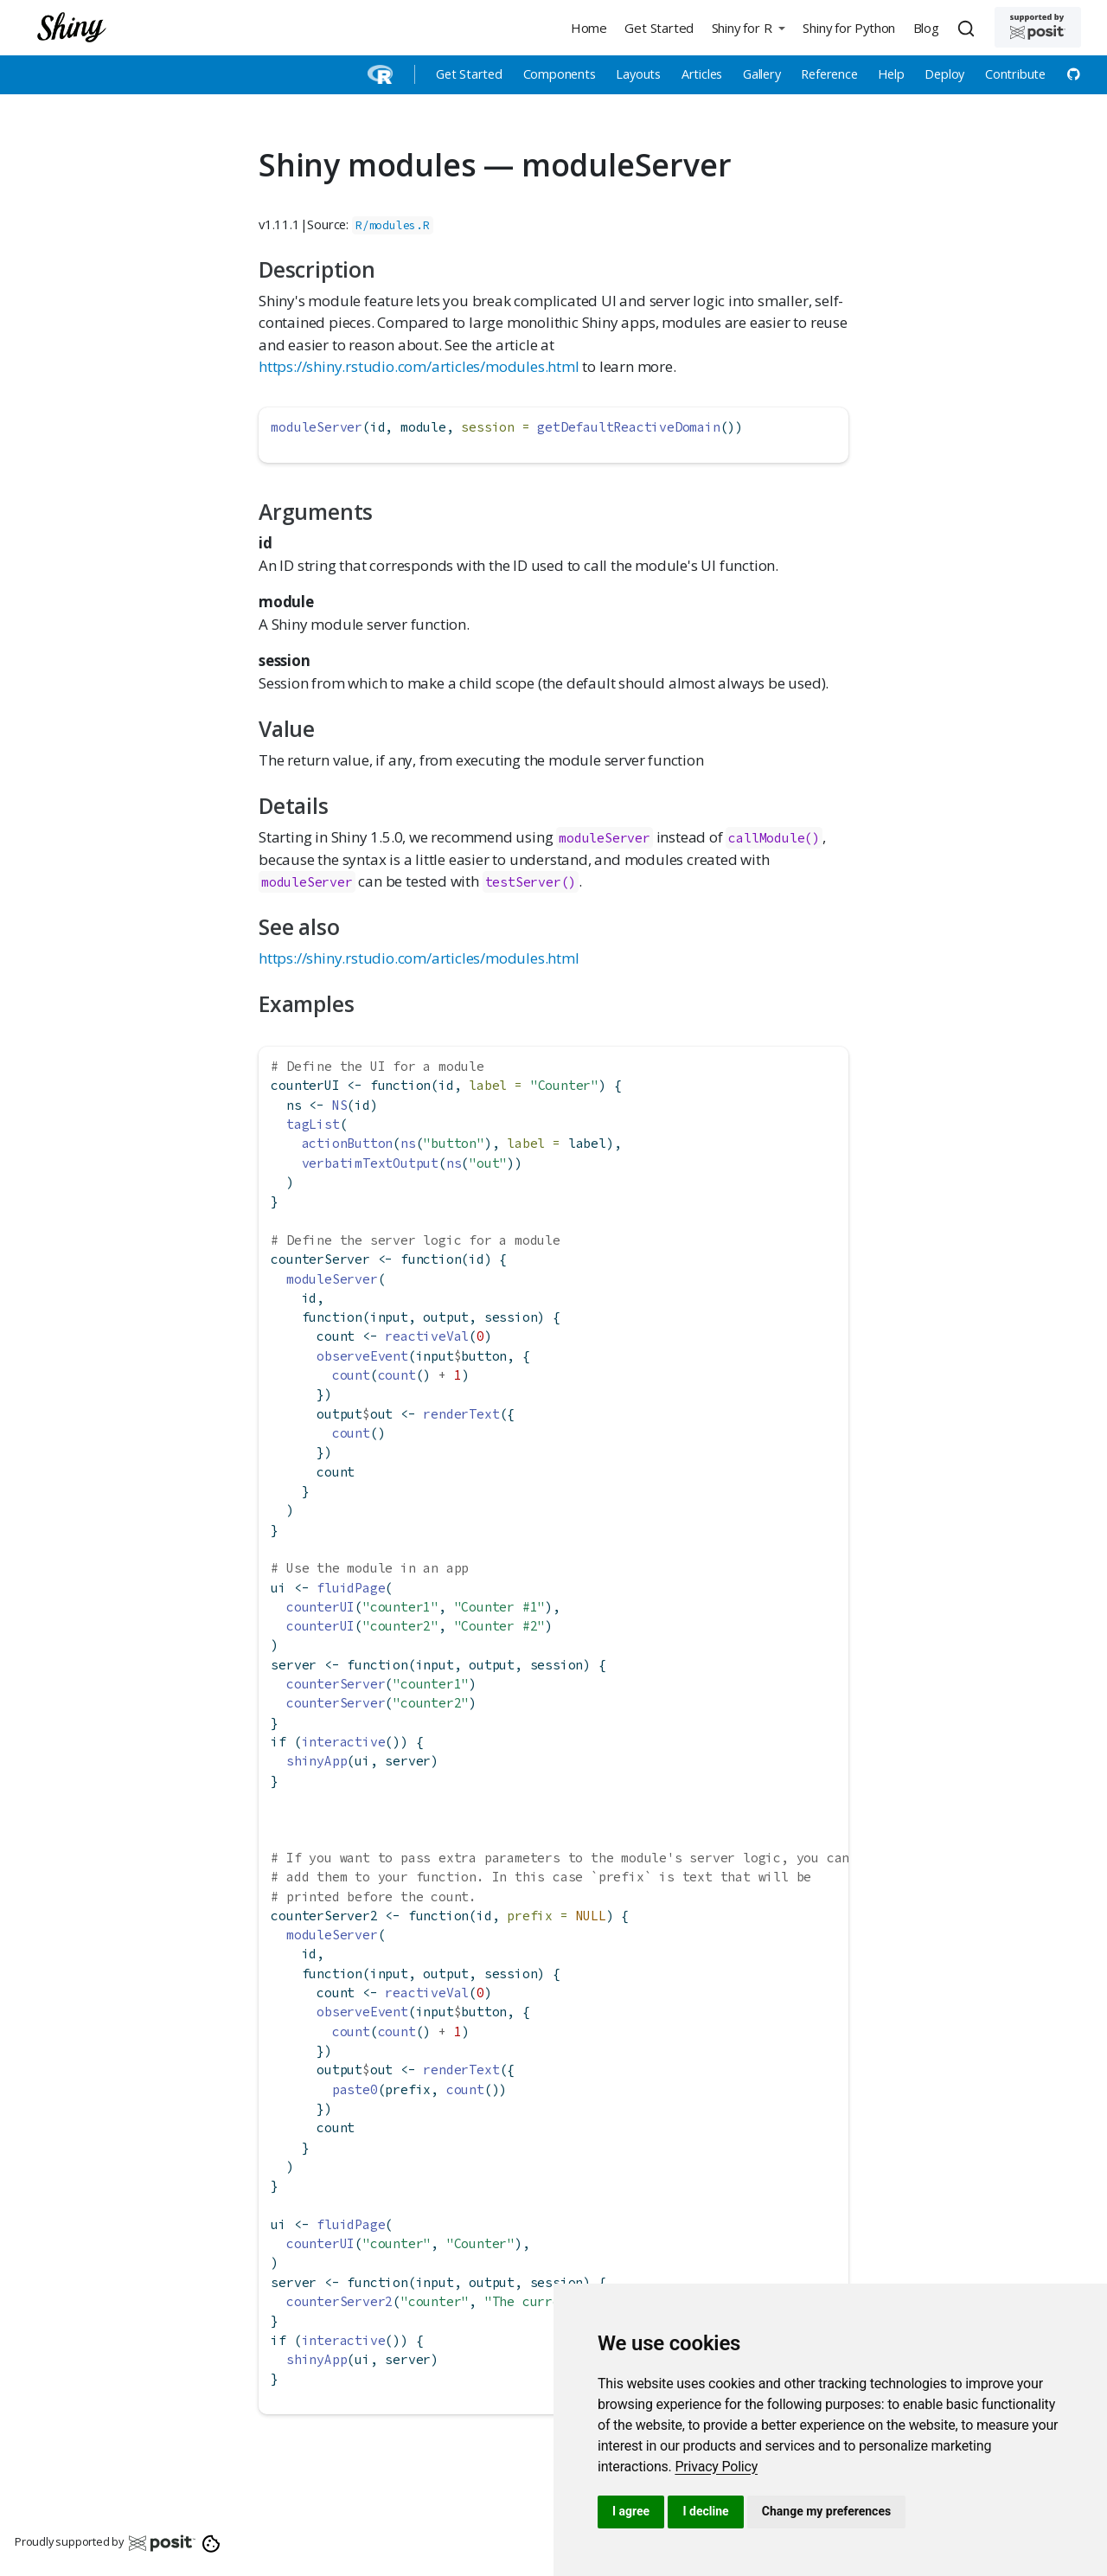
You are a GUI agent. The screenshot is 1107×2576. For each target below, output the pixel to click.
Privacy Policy (716, 2466)
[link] (716, 2466)
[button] (748, 27)
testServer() (531, 882)
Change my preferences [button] (826, 2511)
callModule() (774, 838)
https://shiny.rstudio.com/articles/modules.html (419, 366)
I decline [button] (705, 2511)
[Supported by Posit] (1038, 27)
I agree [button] (630, 2511)
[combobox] (968, 28)
